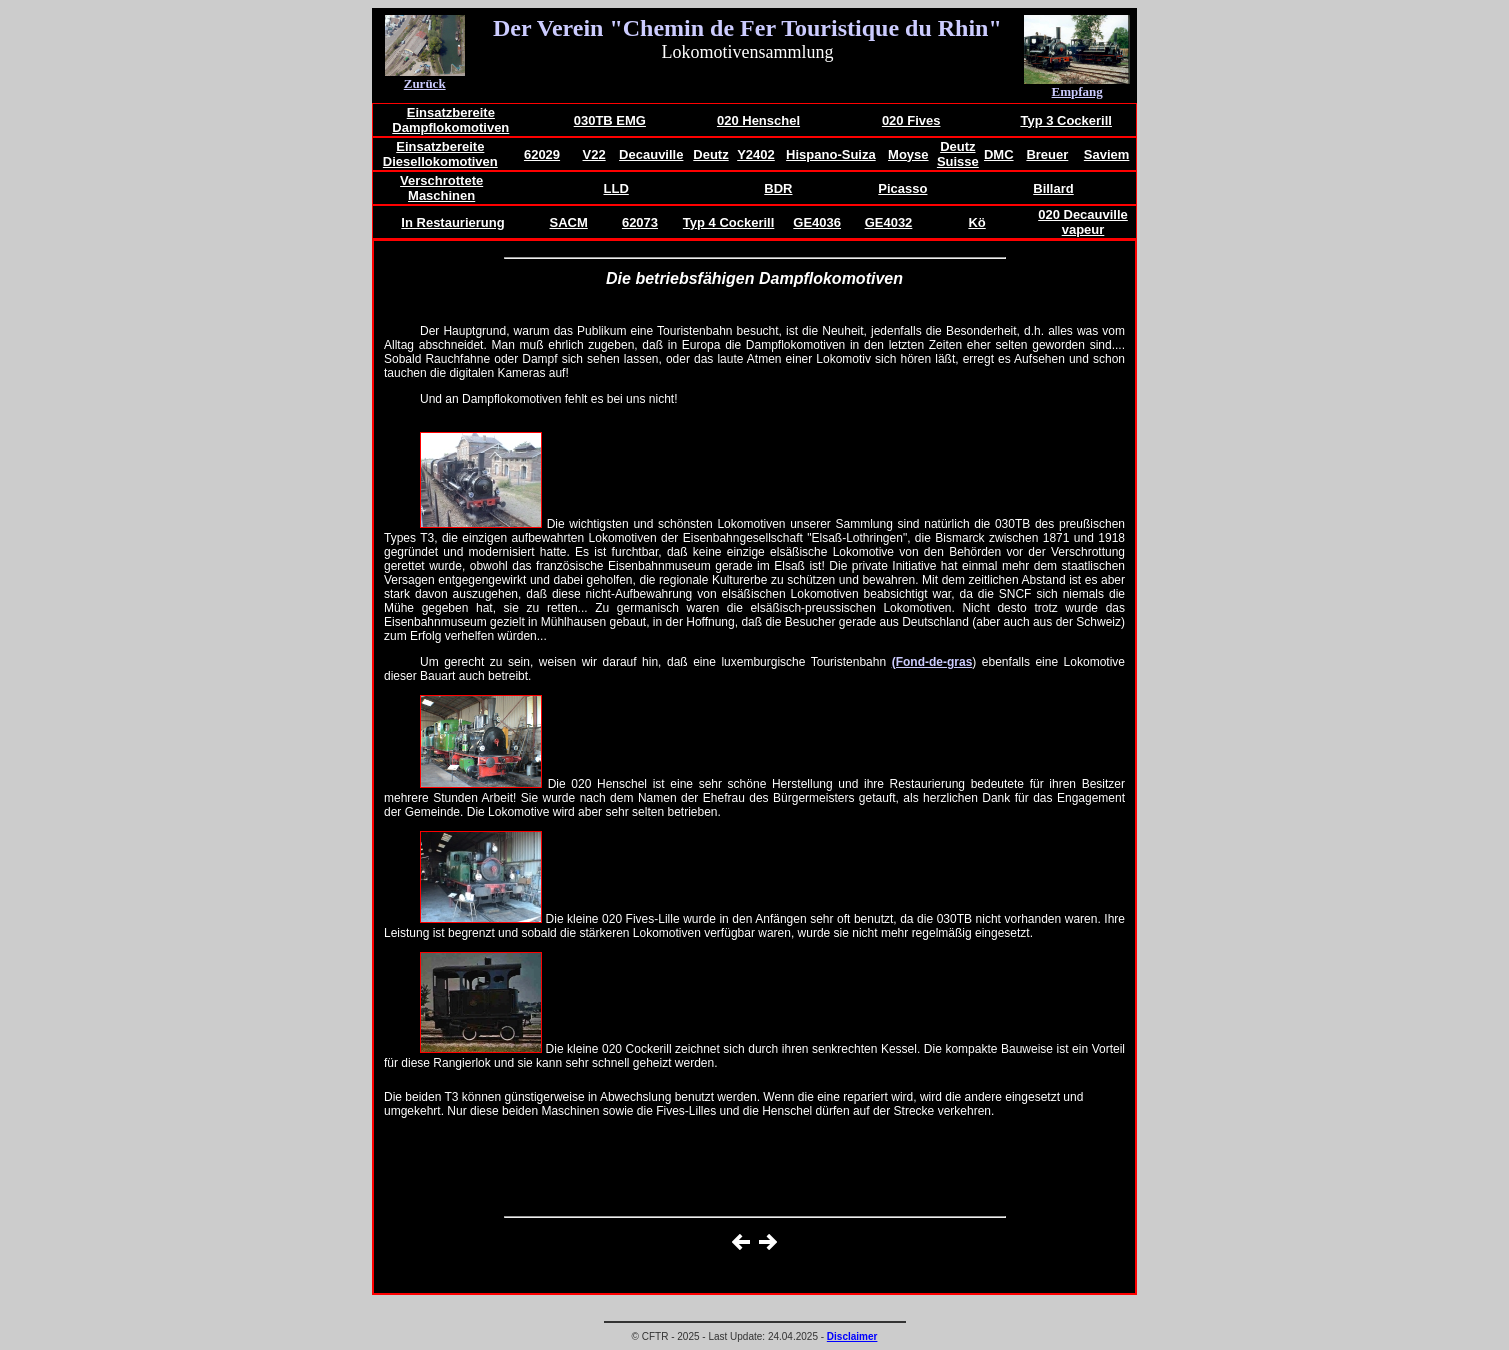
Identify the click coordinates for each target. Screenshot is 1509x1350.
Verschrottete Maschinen (441, 188)
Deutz (710, 154)
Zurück (425, 83)
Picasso (902, 188)
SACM (569, 222)
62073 (640, 222)
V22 (594, 154)
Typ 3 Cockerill (1066, 120)
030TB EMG (610, 120)
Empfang (1077, 91)
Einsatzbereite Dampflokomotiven (450, 120)
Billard (1053, 188)
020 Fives (911, 120)
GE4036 (817, 222)
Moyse (908, 154)
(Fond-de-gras (932, 662)
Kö (976, 222)
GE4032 (889, 222)
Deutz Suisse (958, 154)
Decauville (651, 154)
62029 (542, 154)
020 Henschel (758, 120)
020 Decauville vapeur (1083, 222)
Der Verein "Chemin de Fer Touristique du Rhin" (747, 28)
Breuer (1047, 154)
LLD (616, 188)
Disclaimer (852, 1336)
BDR (778, 188)
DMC (999, 154)
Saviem (1107, 154)
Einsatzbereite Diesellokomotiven (440, 154)
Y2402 (756, 154)
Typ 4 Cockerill (729, 222)
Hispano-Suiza (831, 154)
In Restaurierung (452, 222)
